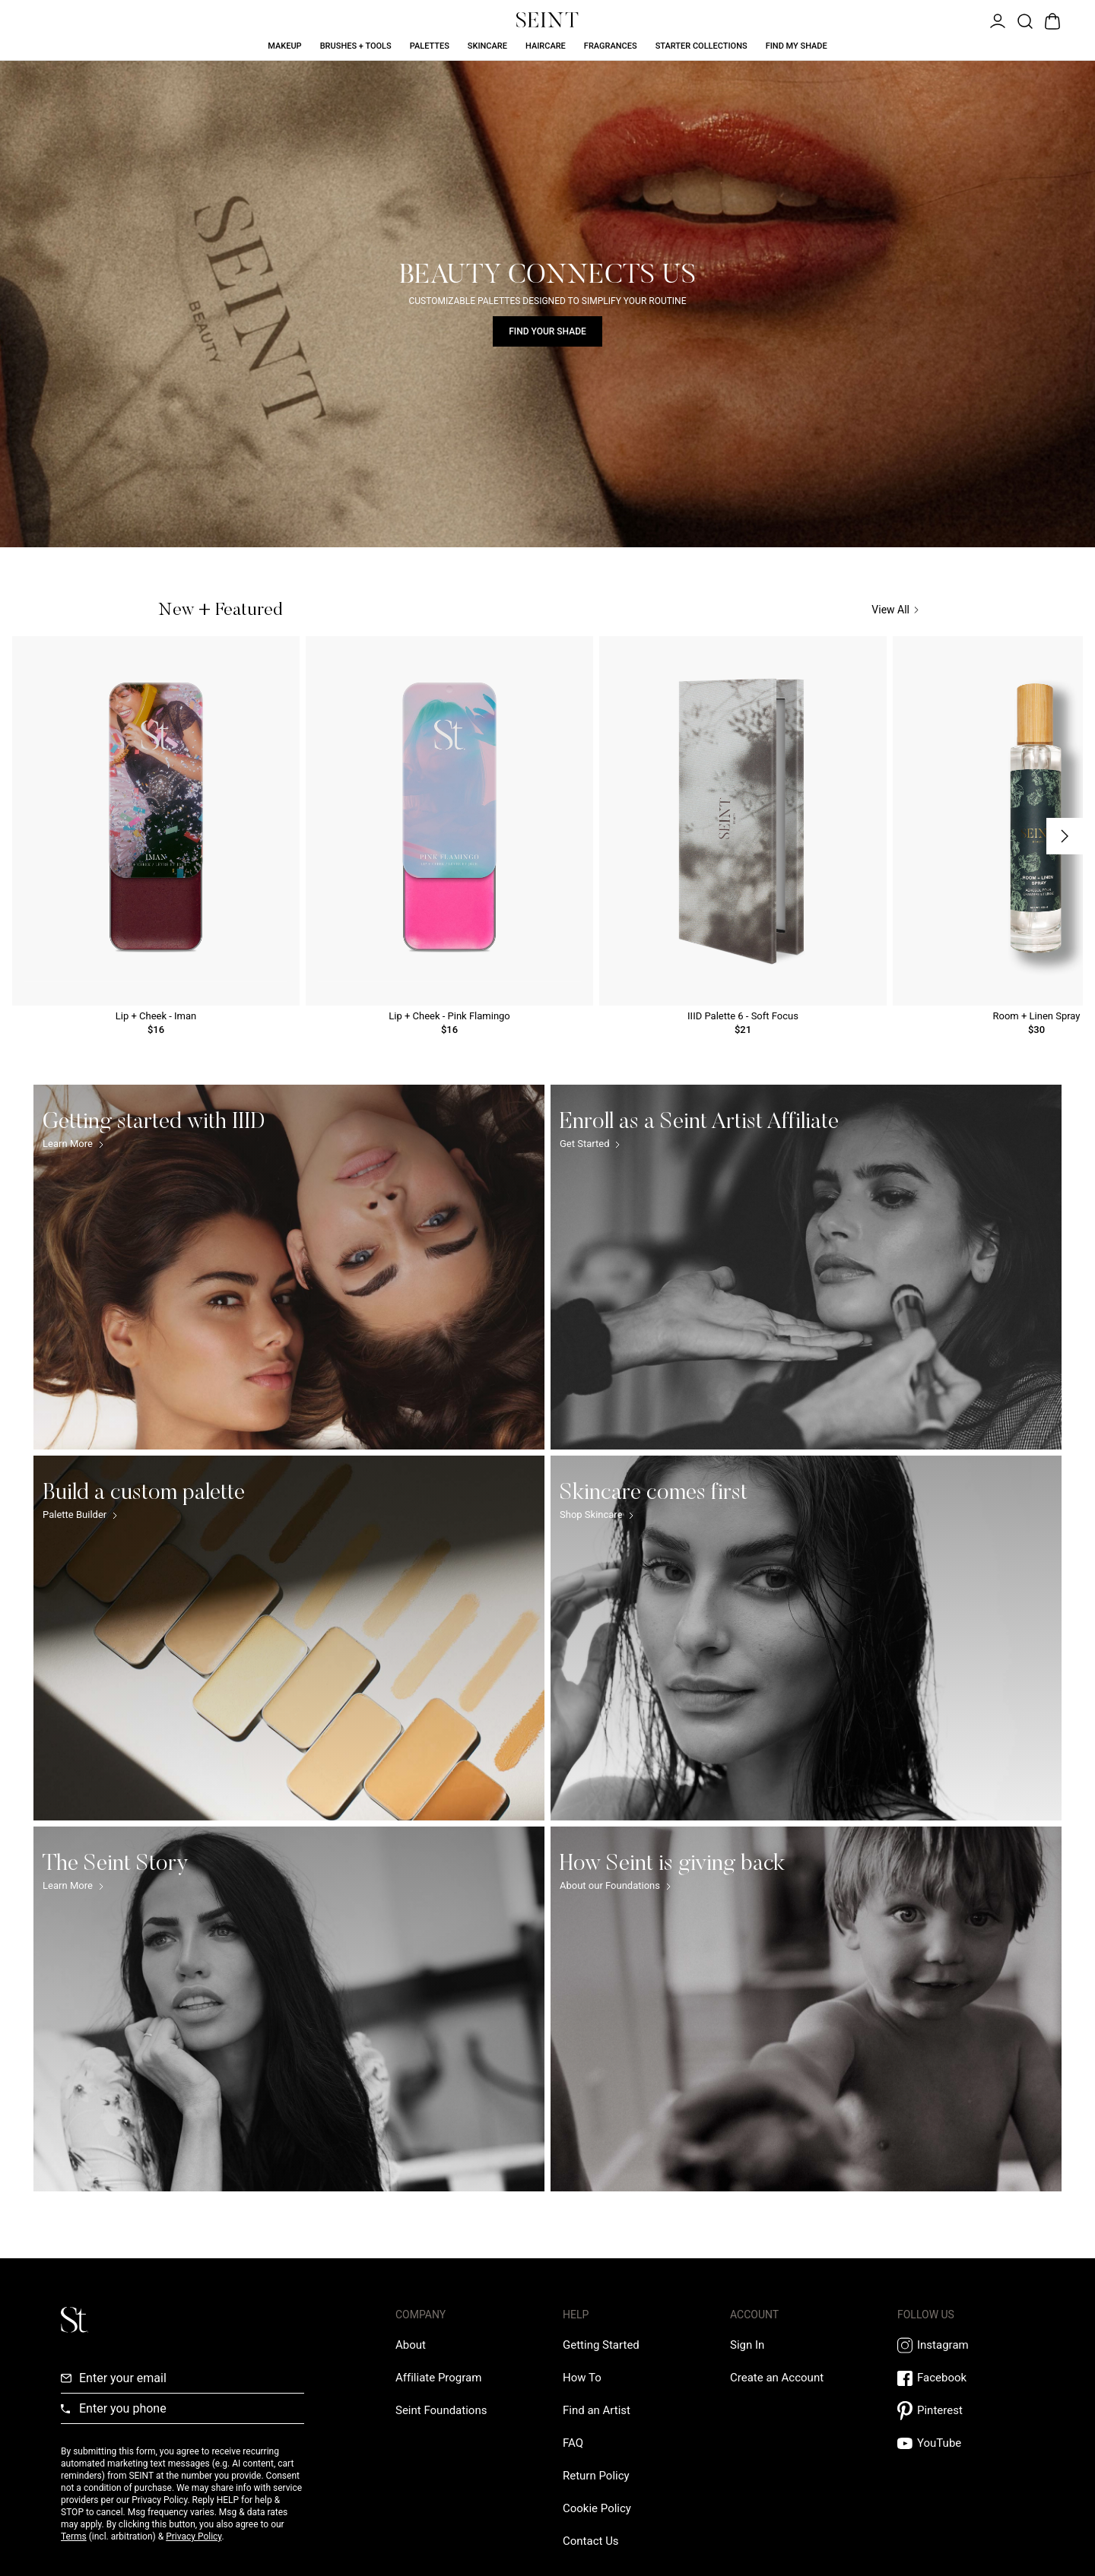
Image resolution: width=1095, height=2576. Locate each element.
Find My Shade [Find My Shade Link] (796, 46)
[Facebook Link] (965, 2378)
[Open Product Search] (1023, 19)
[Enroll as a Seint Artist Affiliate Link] (806, 1267)
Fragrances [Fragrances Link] (610, 46)
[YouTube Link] (965, 2443)
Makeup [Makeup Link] (284, 46)
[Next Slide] (1064, 836)
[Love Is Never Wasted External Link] (441, 2410)
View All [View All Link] (895, 610)
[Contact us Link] (591, 2541)
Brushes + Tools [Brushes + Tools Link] (356, 46)
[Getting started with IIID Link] (288, 1267)
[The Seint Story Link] (288, 2009)
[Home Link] (547, 19)
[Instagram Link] (965, 2345)
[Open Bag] (1050, 19)
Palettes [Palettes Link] (429, 46)
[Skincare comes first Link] (806, 1638)
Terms (74, 2536)
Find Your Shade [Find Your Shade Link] (547, 331)
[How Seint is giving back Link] (806, 2009)
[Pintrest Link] (965, 2410)
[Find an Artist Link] (596, 2410)
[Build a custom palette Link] (288, 1638)
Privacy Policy (193, 2536)
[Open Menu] (996, 19)
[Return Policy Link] (596, 2476)
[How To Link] (582, 2377)
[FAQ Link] (573, 2443)
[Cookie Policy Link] (597, 2508)
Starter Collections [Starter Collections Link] (701, 46)
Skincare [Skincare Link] (487, 46)
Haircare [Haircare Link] (545, 46)
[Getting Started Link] (601, 2345)
